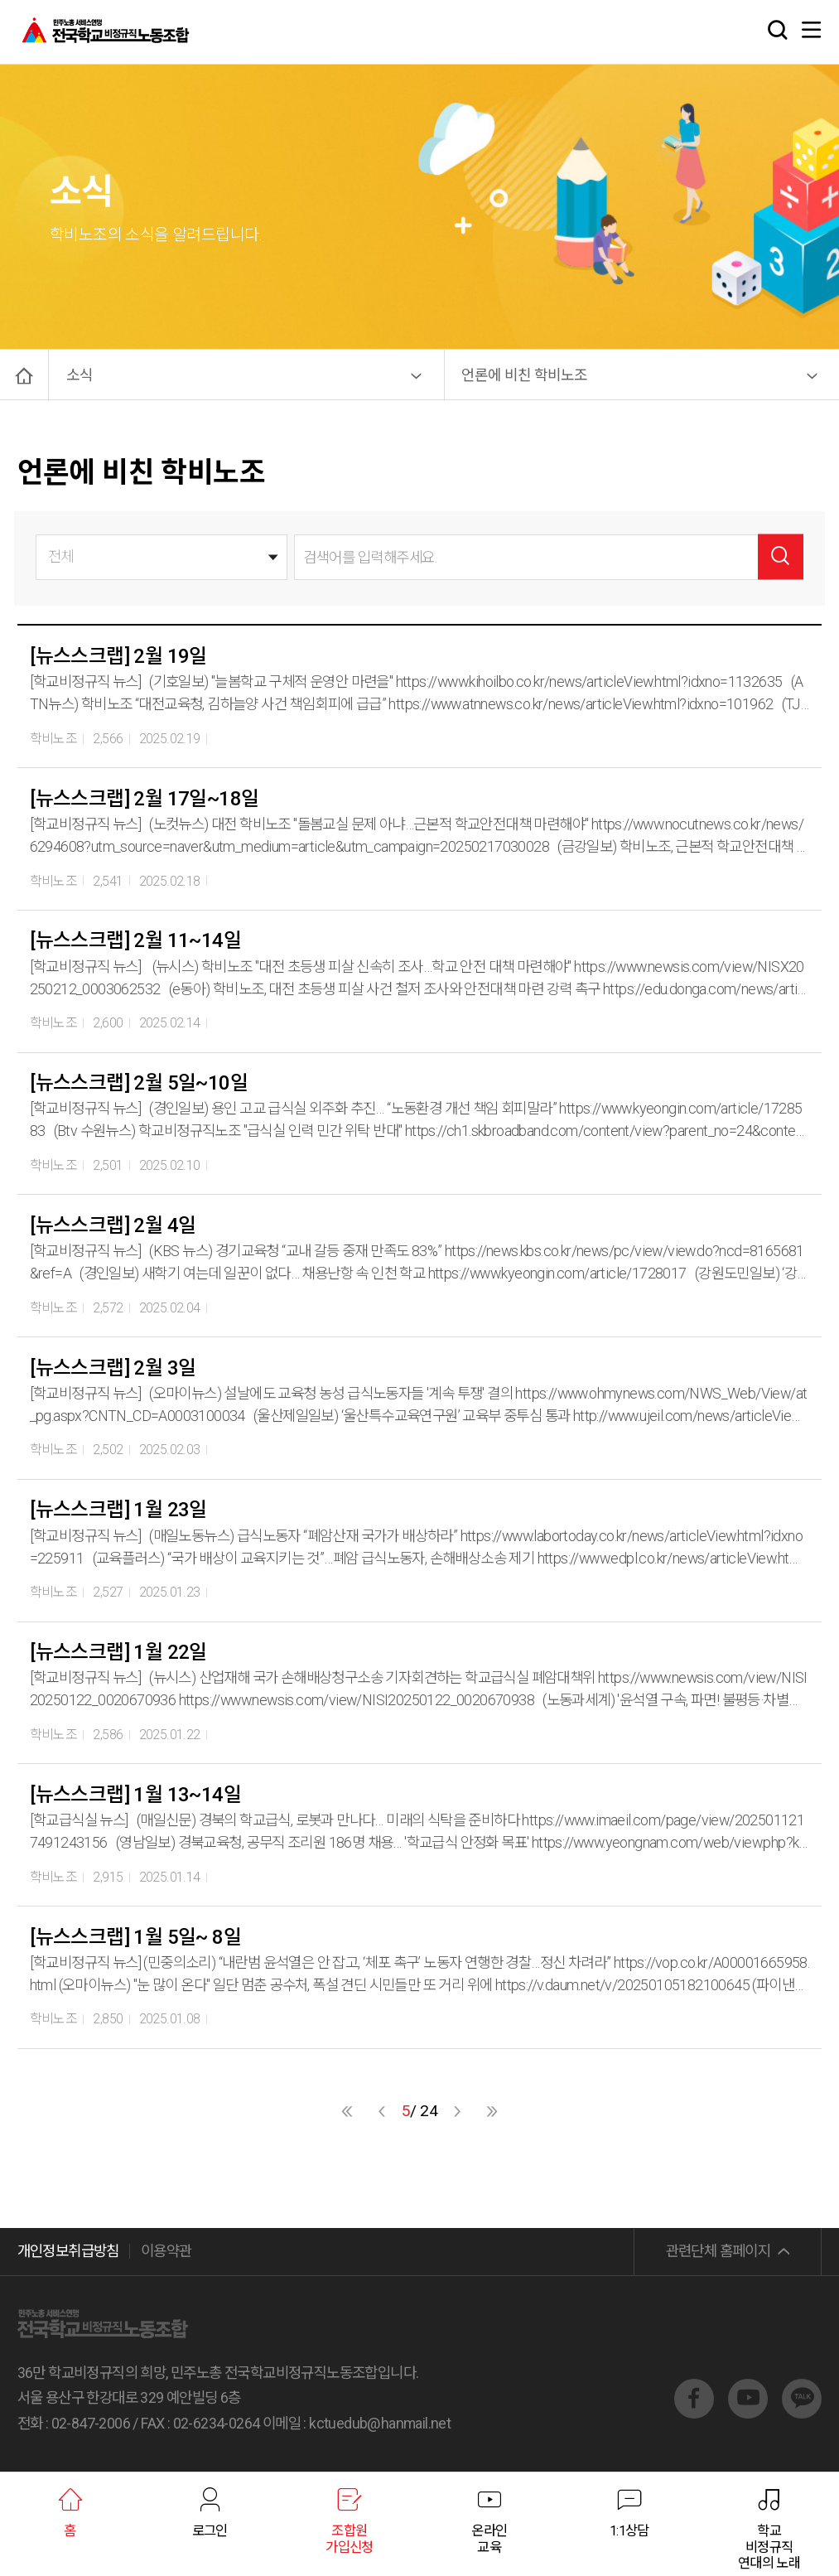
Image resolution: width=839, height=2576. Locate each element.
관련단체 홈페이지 (718, 2250)
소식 (79, 375)
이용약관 (166, 2250)
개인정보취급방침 (68, 2250)
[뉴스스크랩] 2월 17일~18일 (144, 798)
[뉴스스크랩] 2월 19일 (118, 656)
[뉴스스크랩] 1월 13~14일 (135, 1794)
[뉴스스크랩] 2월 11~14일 (135, 940)
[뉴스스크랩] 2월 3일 (112, 1368)
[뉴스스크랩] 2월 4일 (112, 1225)
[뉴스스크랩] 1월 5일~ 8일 (135, 1937)
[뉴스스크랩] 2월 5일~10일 (139, 1083)
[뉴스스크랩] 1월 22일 (118, 1652)
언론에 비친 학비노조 (524, 375)
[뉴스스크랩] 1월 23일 (118, 1509)
